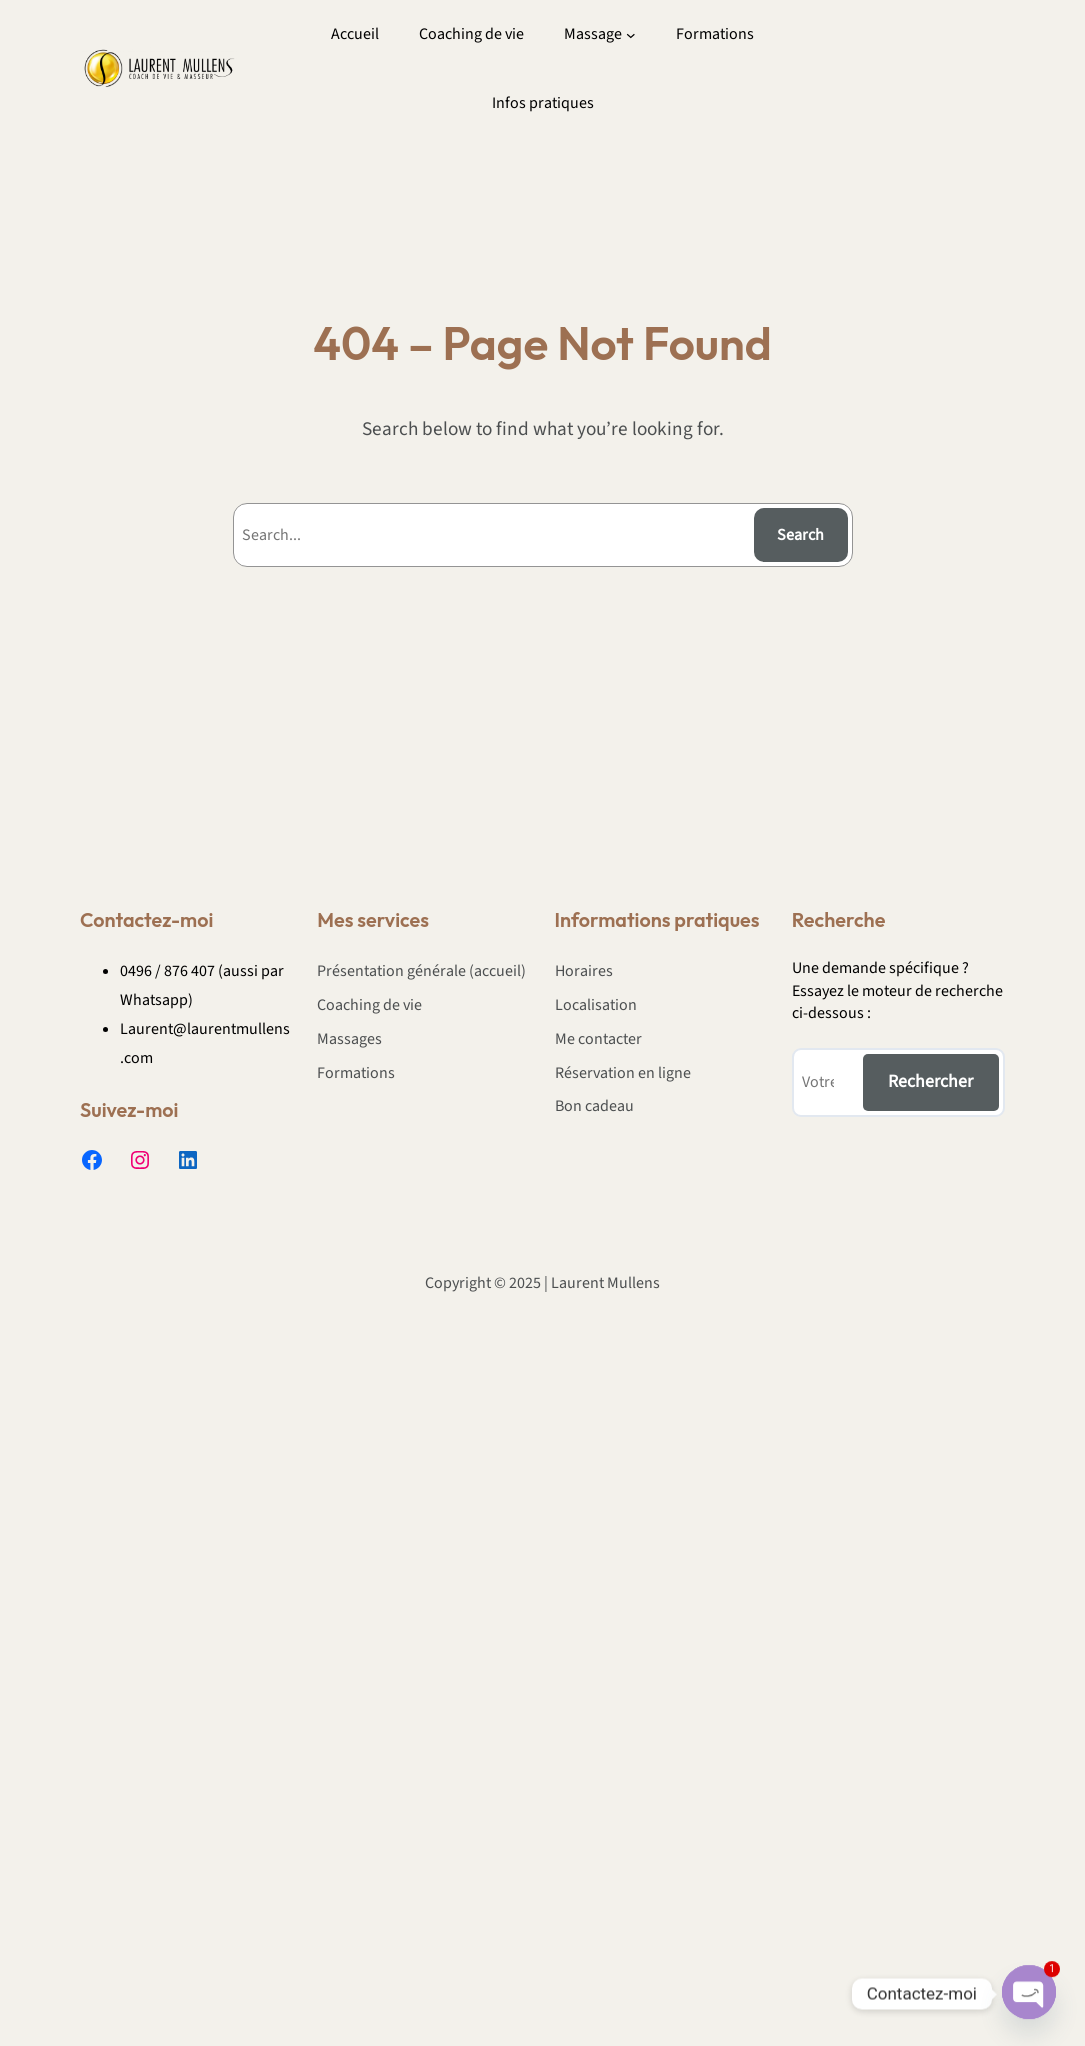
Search (800, 535)
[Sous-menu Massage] (631, 35)
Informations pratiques (657, 919)
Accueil (355, 34)
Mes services (373, 919)
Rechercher (930, 1081)
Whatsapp (154, 1000)
